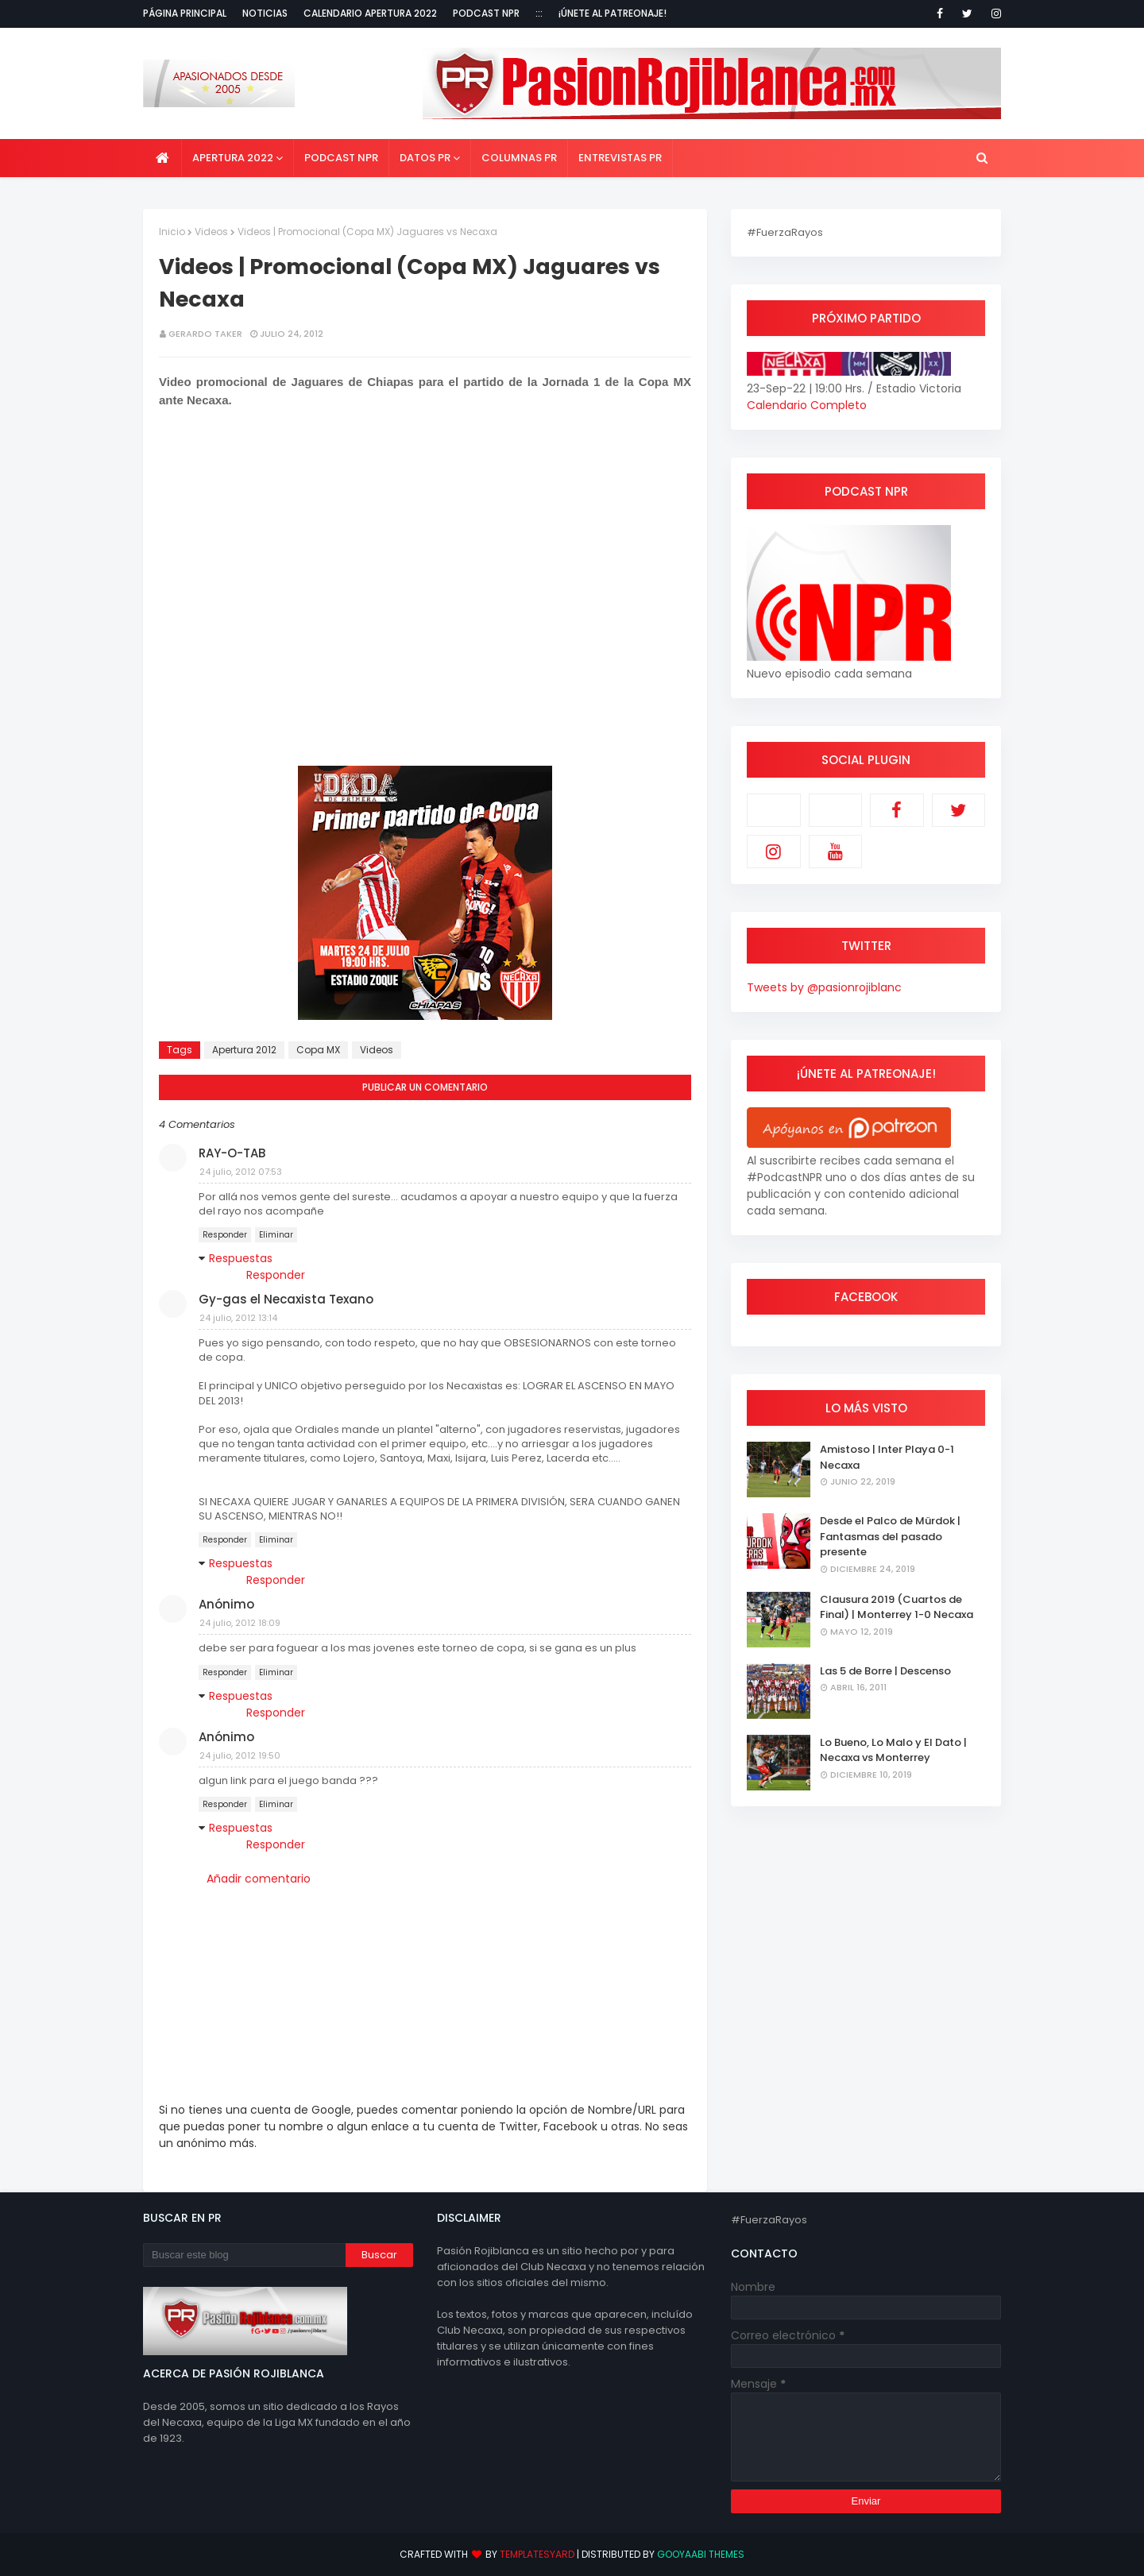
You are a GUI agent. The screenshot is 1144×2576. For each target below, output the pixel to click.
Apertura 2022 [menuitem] (232, 157)
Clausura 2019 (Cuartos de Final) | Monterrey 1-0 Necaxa (896, 1607)
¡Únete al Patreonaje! (612, 13)
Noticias (265, 13)
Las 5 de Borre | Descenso (885, 1670)
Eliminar (276, 1235)
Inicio (172, 231)
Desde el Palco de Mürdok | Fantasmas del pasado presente (890, 1536)
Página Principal (184, 13)
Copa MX (318, 1049)
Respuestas (240, 1258)
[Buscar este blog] (244, 2255)
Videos (211, 231)
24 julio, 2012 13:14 (238, 1317)
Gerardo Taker (205, 333)
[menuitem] (162, 158)
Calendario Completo (807, 405)
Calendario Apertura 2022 (370, 13)
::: (539, 13)
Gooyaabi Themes (700, 2554)
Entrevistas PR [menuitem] (620, 157)
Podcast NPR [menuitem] (341, 157)
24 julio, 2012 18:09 (239, 1622)
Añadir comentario (259, 1879)
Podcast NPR (486, 13)
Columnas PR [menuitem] (519, 157)
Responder (225, 1235)
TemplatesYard (537, 2554)
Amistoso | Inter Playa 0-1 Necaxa (887, 1457)
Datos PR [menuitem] (425, 157)
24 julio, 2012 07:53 (240, 1171)
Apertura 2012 (244, 1049)
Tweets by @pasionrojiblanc (824, 987)
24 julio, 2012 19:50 (239, 1755)
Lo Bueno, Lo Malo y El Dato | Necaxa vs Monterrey (893, 1750)
